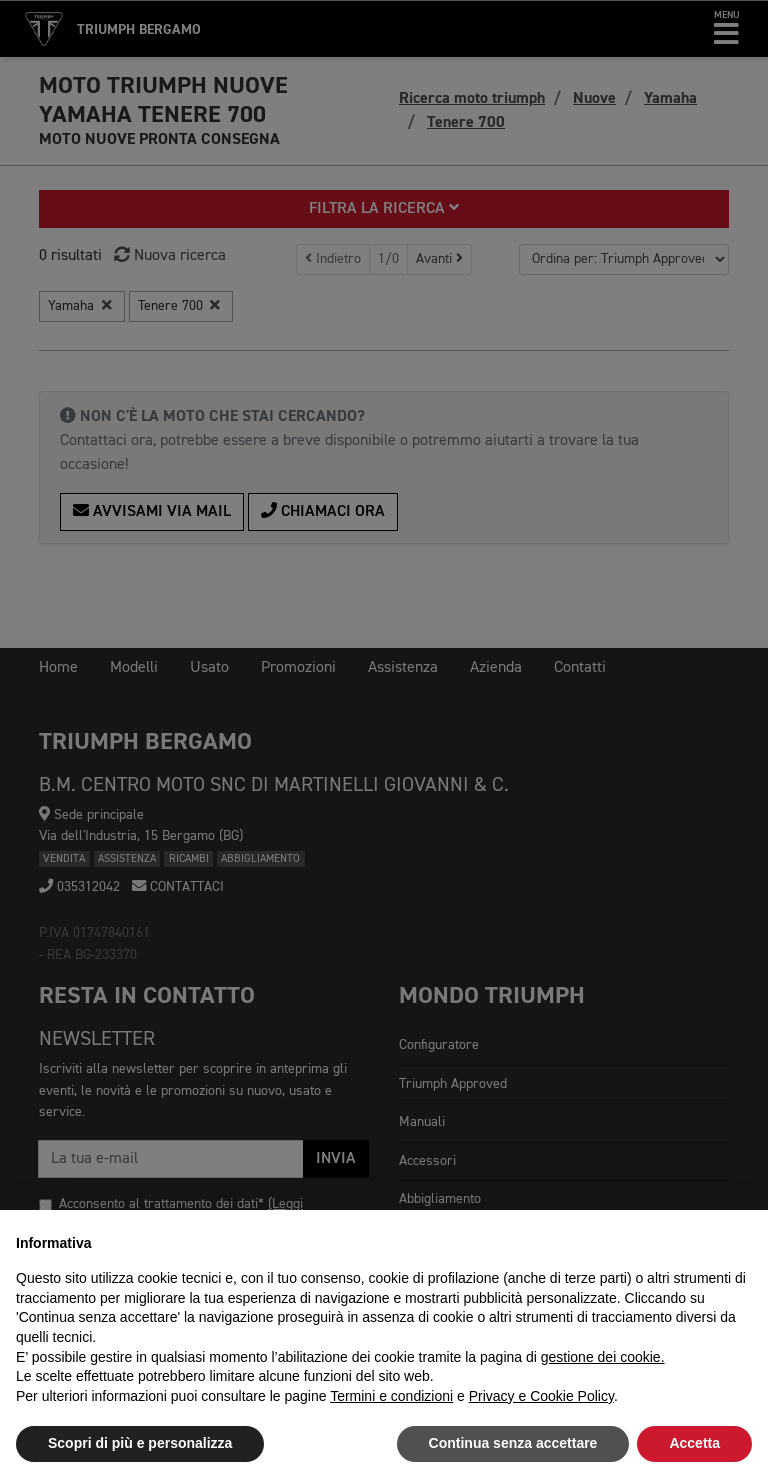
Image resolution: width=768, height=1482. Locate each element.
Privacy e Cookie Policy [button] (541, 1396)
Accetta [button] (694, 1443)
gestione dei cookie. (603, 1357)
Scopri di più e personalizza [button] (140, 1443)
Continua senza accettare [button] (513, 1443)
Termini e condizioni (391, 1396)
